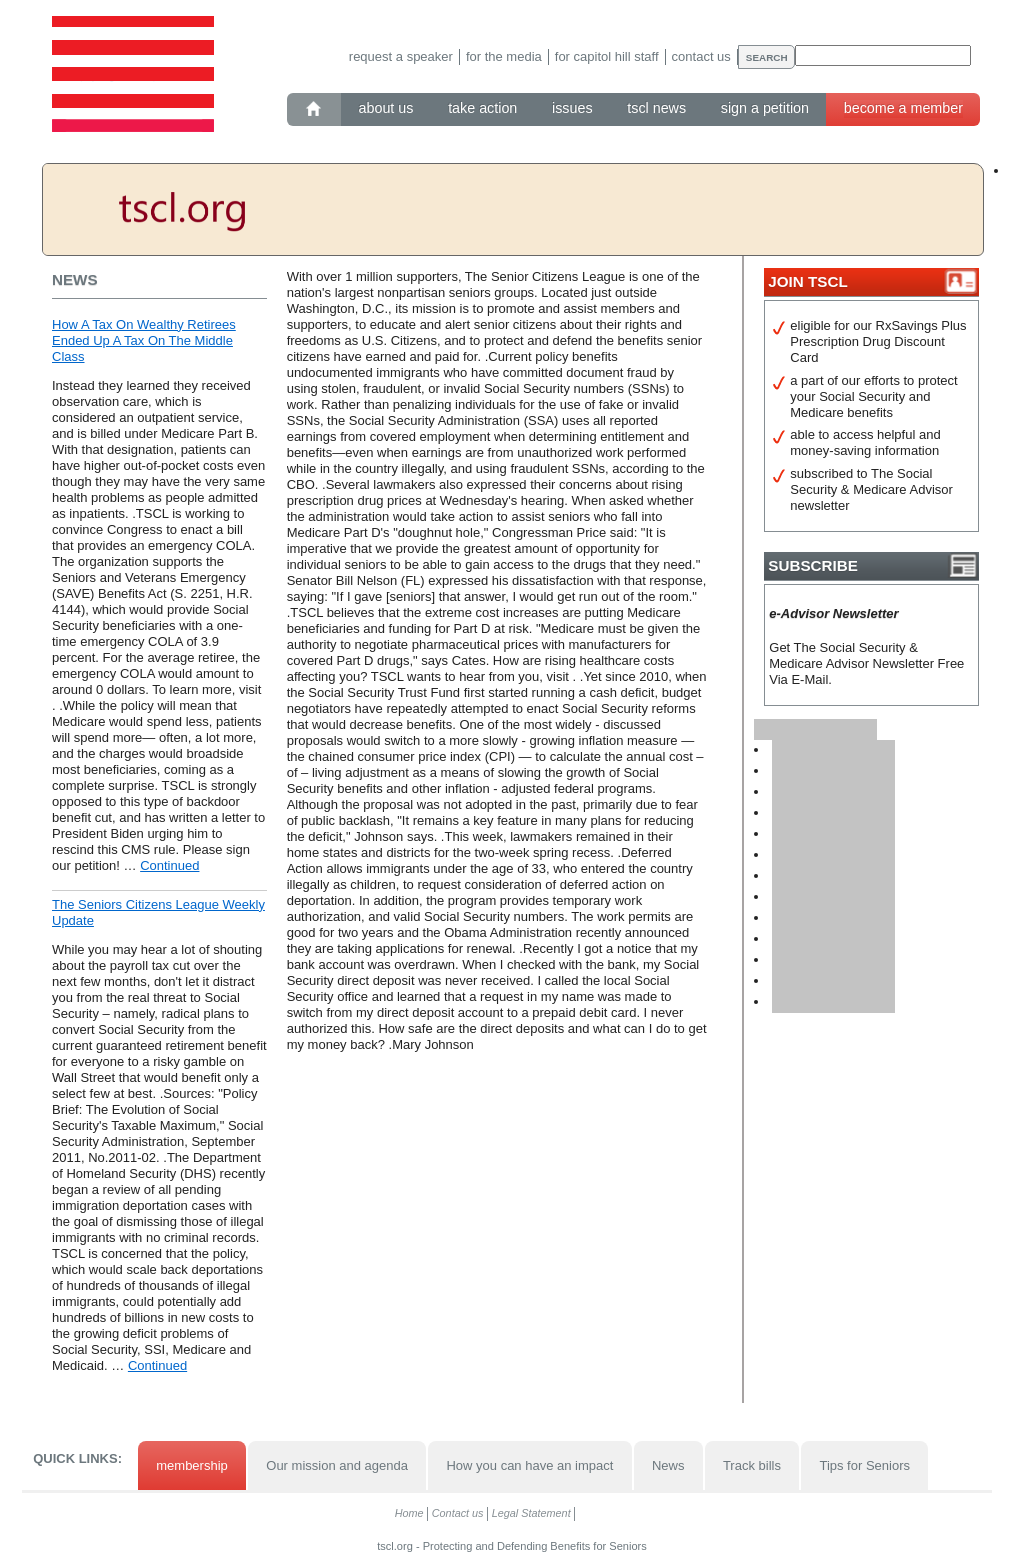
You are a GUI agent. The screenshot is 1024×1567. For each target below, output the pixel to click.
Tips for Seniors (864, 1465)
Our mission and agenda (337, 1465)
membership (192, 1465)
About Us (386, 108)
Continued (169, 865)
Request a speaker (401, 56)
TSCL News (656, 108)
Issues (572, 108)
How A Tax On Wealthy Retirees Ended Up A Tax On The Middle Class (144, 340)
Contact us (701, 56)
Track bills (752, 1465)
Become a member (903, 108)
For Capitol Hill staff (607, 56)
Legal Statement (531, 1513)
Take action (482, 108)
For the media (504, 56)
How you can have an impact (529, 1465)
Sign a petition (765, 108)
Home (409, 1513)
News (668, 1465)
